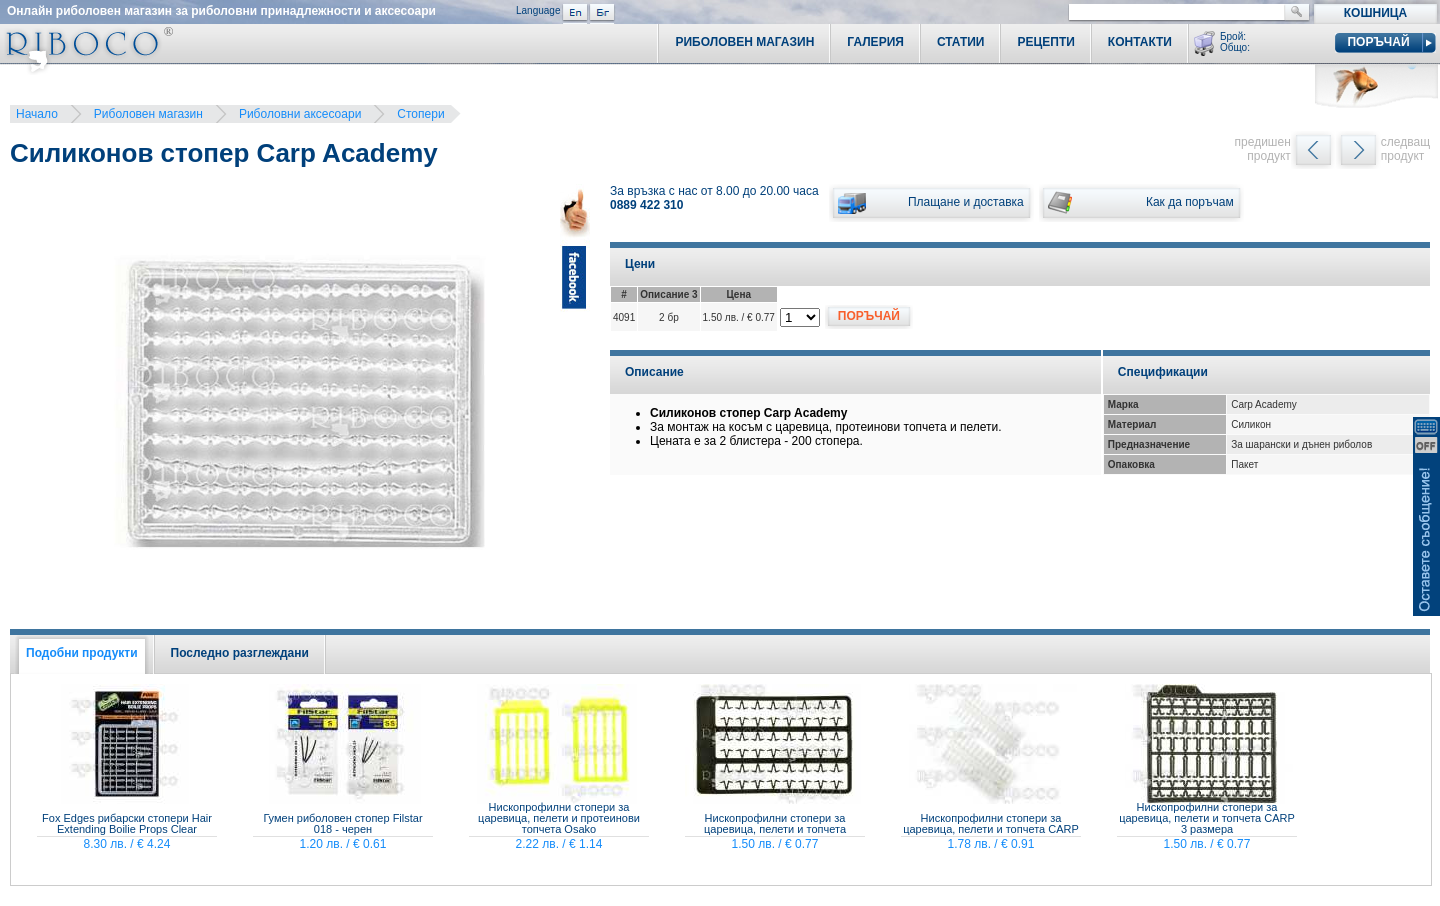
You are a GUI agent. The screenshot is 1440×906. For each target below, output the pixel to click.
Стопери (420, 114)
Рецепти (1045, 42)
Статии (961, 42)
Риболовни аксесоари (300, 114)
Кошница (1375, 13)
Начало (37, 114)
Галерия (875, 42)
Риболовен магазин (148, 114)
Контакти (1140, 42)
